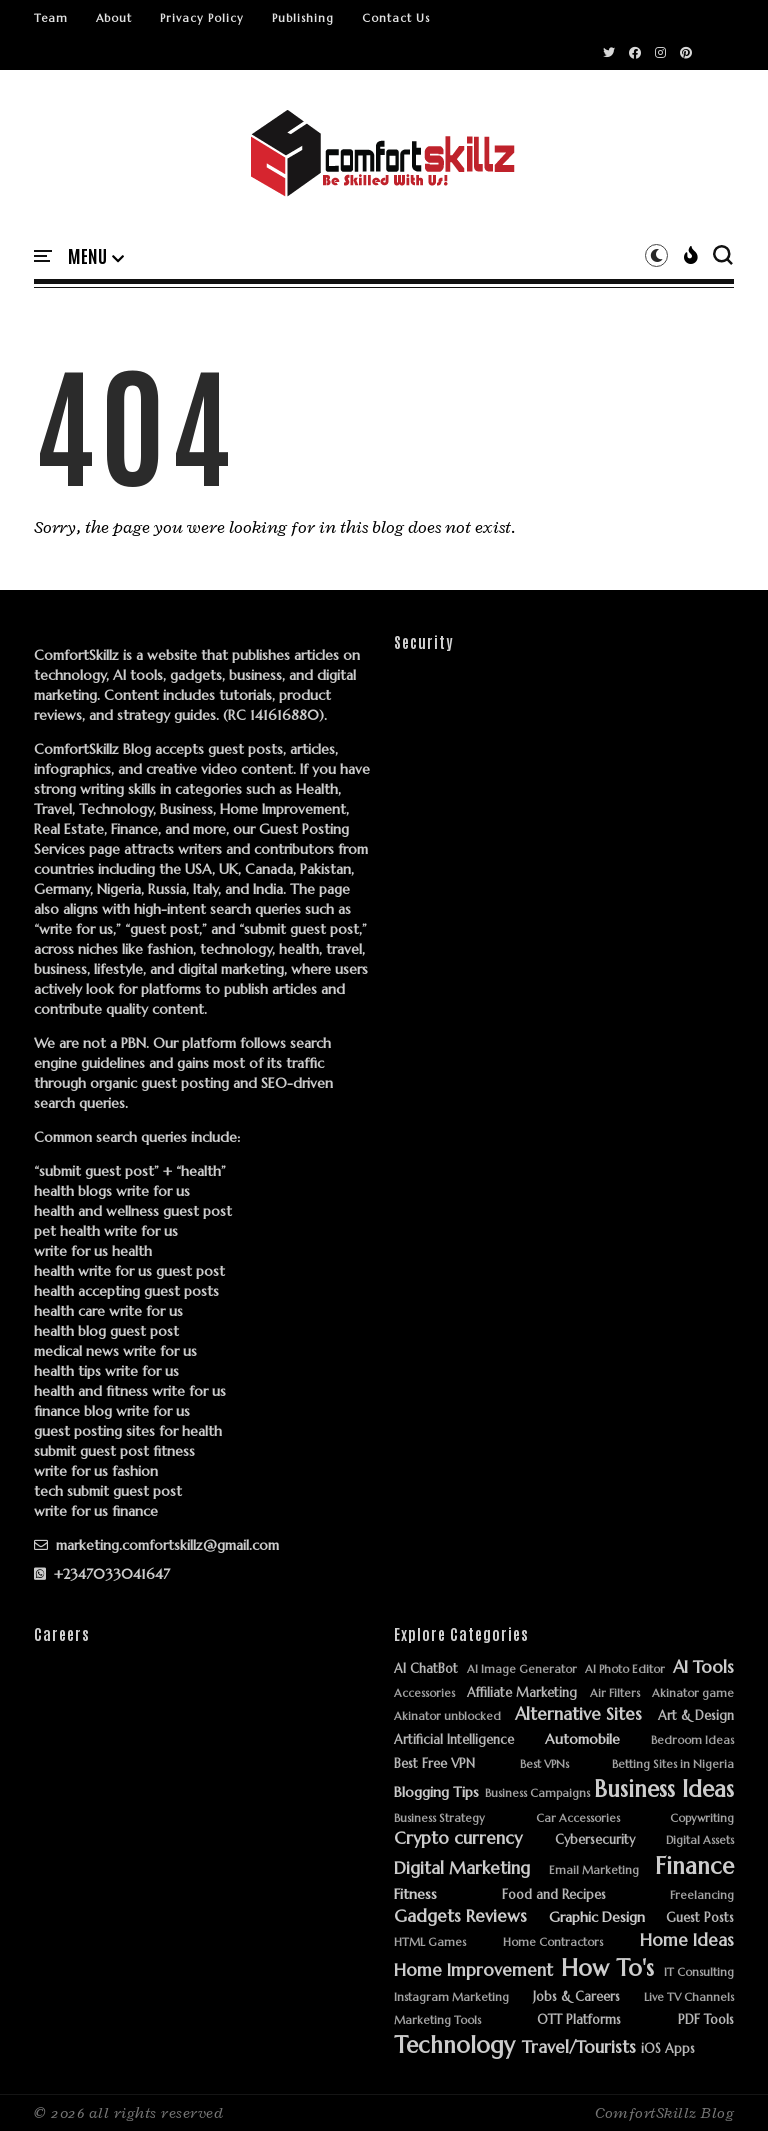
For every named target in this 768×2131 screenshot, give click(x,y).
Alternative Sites (578, 1715)
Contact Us (396, 18)
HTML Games (430, 1942)
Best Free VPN (434, 1764)
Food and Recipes (554, 1895)
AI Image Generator (522, 1669)
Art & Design (696, 1716)
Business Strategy (439, 1818)
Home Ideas (687, 1941)
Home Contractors (553, 1942)
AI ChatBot (426, 1669)
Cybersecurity (595, 1840)
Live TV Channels (689, 1997)
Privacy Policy (202, 18)
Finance (694, 1866)
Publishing (303, 18)
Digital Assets (700, 1840)
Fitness (415, 1894)
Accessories (424, 1693)
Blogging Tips (436, 1792)
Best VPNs (544, 1764)
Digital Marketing (462, 1869)
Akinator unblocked (447, 1716)
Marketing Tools (437, 2020)
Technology (454, 2045)
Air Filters (615, 1693)
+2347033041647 (102, 1574)
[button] (96, 257)
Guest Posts (700, 1918)
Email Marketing (594, 1870)
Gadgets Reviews (460, 1917)
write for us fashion (96, 1471)
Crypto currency (458, 1839)
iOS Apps (668, 2049)
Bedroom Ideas (692, 1740)
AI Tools (703, 1668)
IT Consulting (699, 1972)
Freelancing (702, 1895)
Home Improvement (473, 1971)
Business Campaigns (537, 1793)
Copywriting (702, 1818)
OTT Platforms (579, 2020)
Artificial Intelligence (454, 1740)
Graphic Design (597, 1917)
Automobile (582, 1739)
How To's (607, 1968)
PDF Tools (706, 2020)
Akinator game (693, 1693)
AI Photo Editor (625, 1669)
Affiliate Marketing (522, 1693)
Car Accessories (578, 1818)
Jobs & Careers (576, 1997)
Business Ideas (664, 1789)
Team (51, 18)
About (114, 18)
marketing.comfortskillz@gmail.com (156, 1545)
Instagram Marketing (451, 1997)
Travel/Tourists (579, 2048)
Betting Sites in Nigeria (673, 1764)
